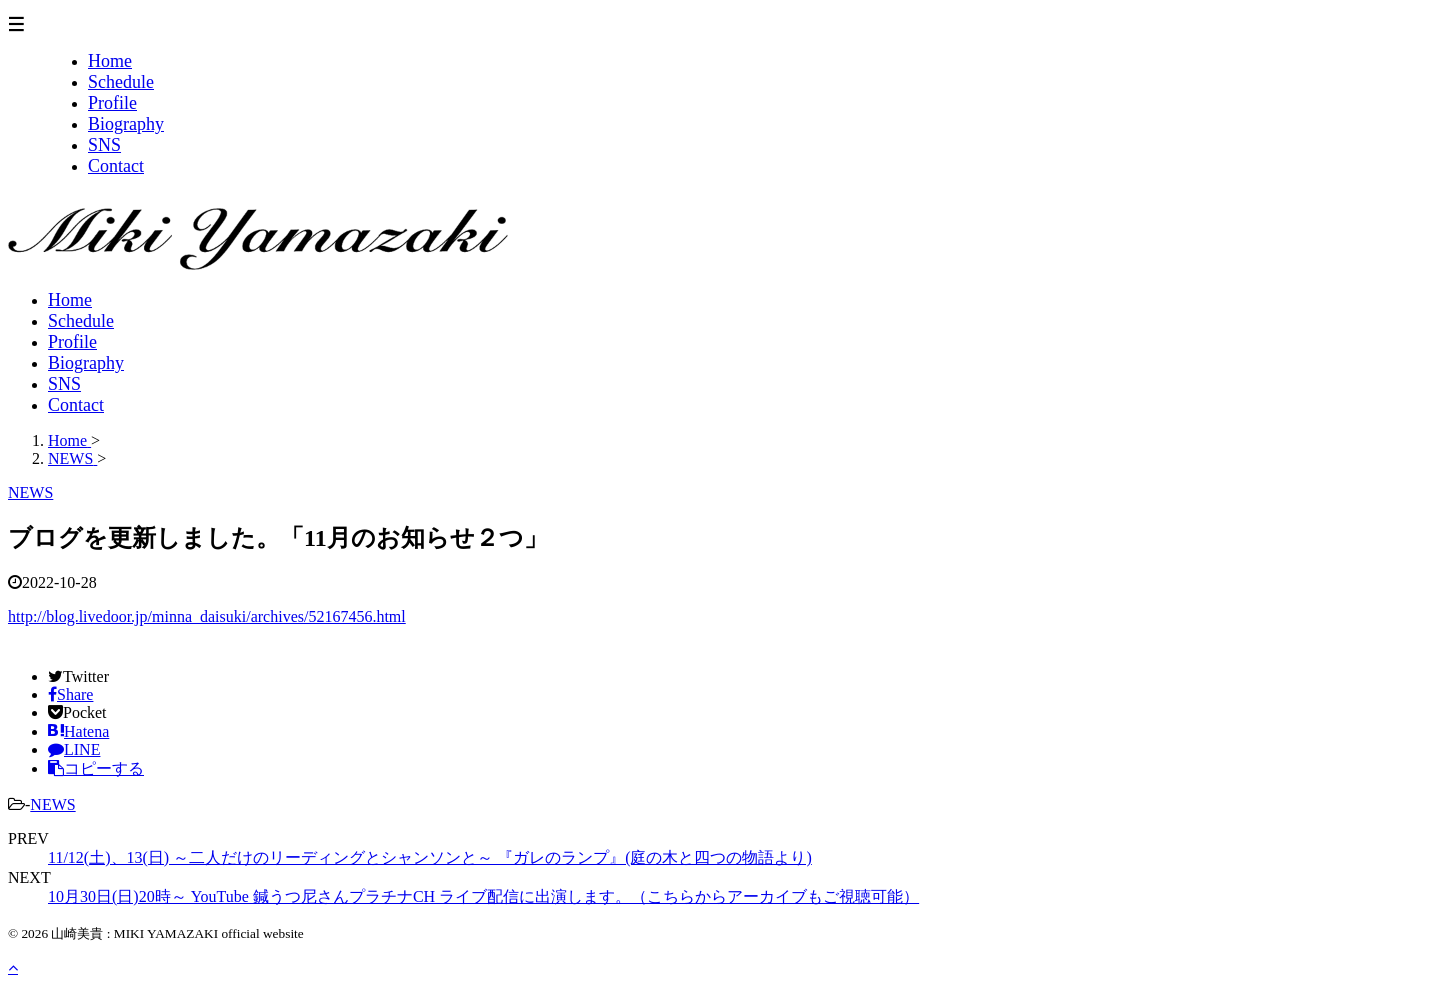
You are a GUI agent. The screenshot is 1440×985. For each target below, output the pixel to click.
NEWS (52, 804)
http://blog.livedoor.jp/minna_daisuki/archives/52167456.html (207, 616)
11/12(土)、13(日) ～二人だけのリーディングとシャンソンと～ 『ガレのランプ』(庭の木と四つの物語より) (430, 857)
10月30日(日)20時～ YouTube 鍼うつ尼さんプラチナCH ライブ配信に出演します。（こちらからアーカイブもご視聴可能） (483, 896)
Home (70, 300)
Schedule (81, 321)
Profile (72, 342)
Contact (76, 405)
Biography (86, 363)
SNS (64, 384)
